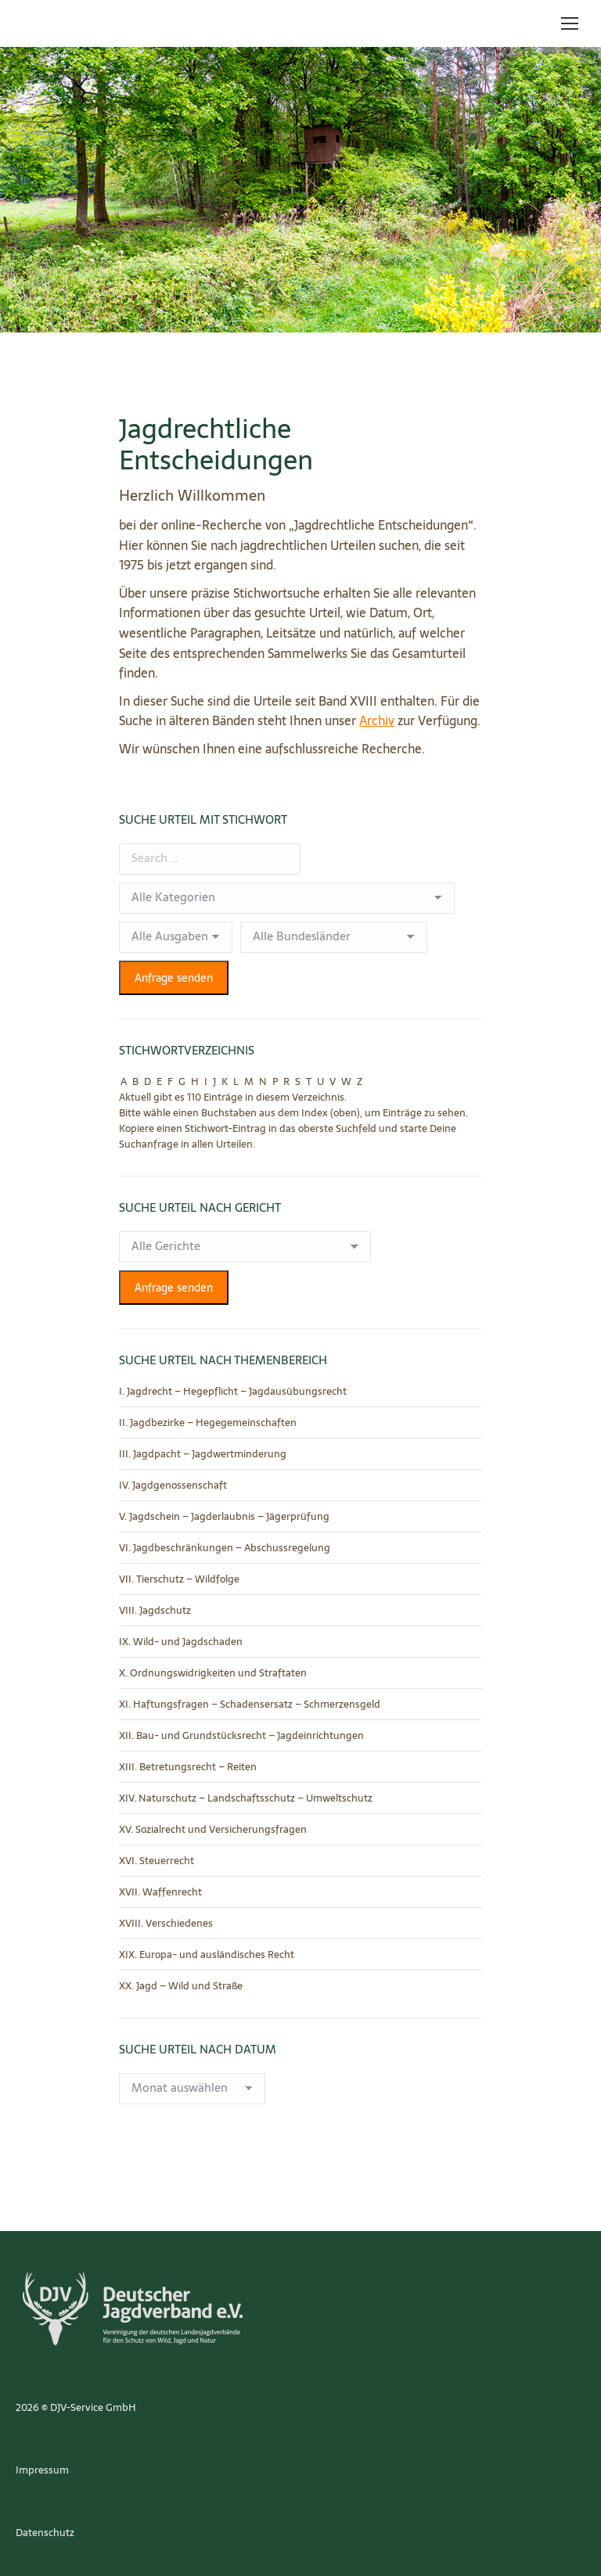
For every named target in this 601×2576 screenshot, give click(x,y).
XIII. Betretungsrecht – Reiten (188, 1767)
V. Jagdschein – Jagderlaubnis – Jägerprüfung (224, 1517)
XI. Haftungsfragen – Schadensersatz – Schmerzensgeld (249, 1704)
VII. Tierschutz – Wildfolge (179, 1579)
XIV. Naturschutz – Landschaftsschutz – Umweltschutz (245, 1798)
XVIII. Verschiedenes (166, 1923)
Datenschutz (45, 2532)
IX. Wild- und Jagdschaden (181, 1642)
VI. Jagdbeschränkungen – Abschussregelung (224, 1548)
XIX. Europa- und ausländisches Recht (206, 1955)
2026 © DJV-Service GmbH (76, 2407)
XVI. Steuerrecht (156, 1861)
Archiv (376, 720)
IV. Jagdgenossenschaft (173, 1485)
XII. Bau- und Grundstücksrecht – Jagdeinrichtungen (241, 1736)
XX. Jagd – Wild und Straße (181, 1986)
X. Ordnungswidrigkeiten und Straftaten (213, 1673)
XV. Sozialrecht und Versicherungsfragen (213, 1830)
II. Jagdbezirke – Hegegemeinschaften (208, 1423)
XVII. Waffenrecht (160, 1892)
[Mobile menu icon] (569, 23)
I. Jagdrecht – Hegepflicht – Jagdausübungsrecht (233, 1391)
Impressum (42, 2470)
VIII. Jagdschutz (155, 1611)
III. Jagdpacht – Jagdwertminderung (202, 1454)
